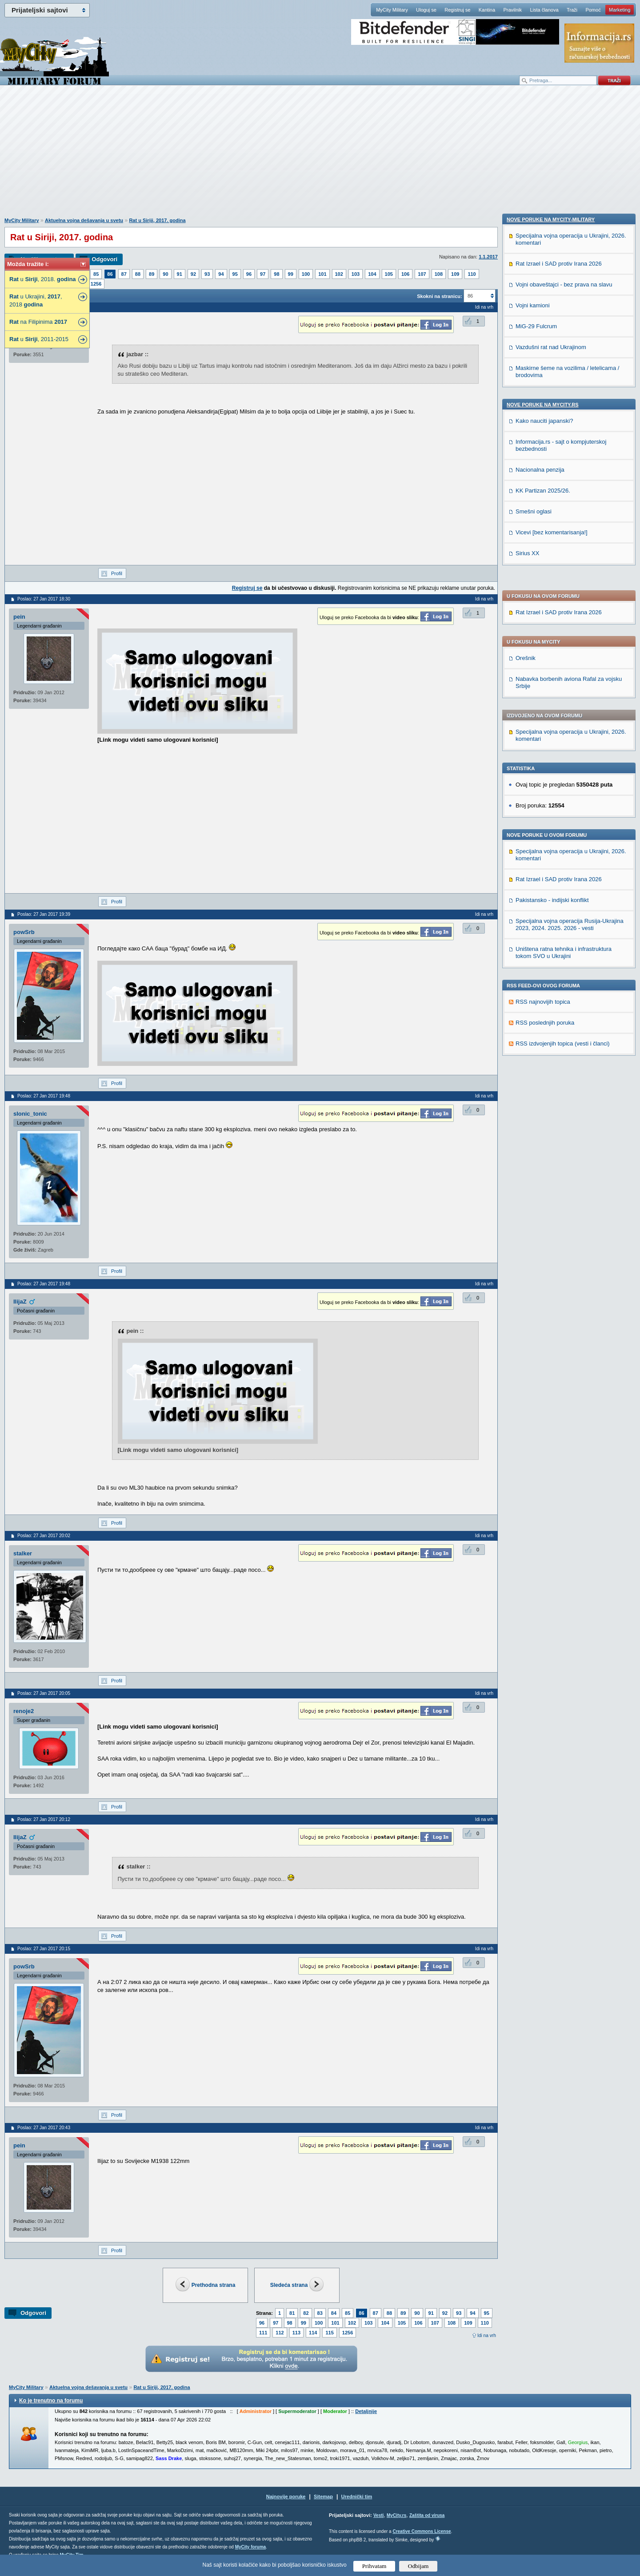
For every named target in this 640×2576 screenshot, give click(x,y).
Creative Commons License (421, 2531)
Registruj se (457, 9)
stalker (22, 1553)
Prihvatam (374, 2566)
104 (372, 274)
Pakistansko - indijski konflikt (552, 659)
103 (356, 274)
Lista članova (544, 9)
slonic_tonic (30, 1113)
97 (262, 274)
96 (249, 274)
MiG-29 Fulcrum (536, 938)
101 (322, 274)
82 (305, 2313)
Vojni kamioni (533, 917)
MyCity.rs (396, 2515)
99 (290, 274)
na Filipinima (38, 321)
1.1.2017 (488, 256)
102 (339, 274)
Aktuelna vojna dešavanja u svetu (84, 220)
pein (19, 616)
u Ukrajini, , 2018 (35, 300)
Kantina (487, 9)
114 (313, 2332)
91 (179, 274)
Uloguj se (426, 9)
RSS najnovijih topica (543, 760)
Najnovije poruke (286, 2496)
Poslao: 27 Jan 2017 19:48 (43, 1095)
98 (276, 274)
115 (329, 2332)
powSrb (24, 932)
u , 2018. (42, 279)
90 (165, 274)
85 (96, 274)
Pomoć (592, 9)
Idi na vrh (486, 2335)
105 (389, 274)
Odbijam (418, 2566)
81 (292, 2313)
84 (333, 2313)
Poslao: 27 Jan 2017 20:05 (43, 1693)
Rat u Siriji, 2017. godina (157, 220)
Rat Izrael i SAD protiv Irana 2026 (559, 371)
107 (422, 274)
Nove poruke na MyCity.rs (543, 1017)
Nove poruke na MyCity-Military (551, 832)
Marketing (619, 9)
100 (306, 274)
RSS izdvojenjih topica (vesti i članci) (563, 802)
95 (235, 274)
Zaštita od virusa (426, 2515)
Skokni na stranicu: (439, 296)
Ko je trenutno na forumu (51, 2400)
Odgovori (104, 259)
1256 (96, 283)
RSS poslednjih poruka (545, 781)
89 (151, 274)
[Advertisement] (320, 155)
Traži (572, 9)
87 (124, 274)
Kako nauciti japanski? (544, 1033)
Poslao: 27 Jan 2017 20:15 (43, 1948)
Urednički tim (356, 2496)
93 (207, 274)
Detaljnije (366, 2411)
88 (137, 274)
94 (221, 274)
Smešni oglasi (534, 1124)
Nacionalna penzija (540, 1082)
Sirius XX (527, 1165)
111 (263, 2332)
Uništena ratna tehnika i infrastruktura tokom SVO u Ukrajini (564, 711)
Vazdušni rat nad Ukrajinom (551, 959)
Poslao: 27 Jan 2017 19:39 (43, 914)
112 (280, 2332)
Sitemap (323, 2496)
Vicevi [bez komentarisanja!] (552, 1144)
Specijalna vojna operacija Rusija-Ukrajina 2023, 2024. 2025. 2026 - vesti (570, 683)
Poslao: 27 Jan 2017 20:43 (43, 2127)
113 (296, 2332)
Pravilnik (512, 9)
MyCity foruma (250, 2546)
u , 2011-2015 (38, 339)
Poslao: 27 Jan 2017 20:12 (43, 1819)
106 (405, 274)
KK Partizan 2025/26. (543, 1103)
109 (455, 274)
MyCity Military (392, 9)
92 (193, 274)
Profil (116, 573)
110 (472, 274)
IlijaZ (20, 1301)
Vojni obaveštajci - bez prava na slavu (564, 897)
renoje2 (23, 1711)
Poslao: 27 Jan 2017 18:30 (43, 598)
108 (439, 274)
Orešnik (526, 416)
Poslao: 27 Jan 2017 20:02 (43, 1535)
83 (320, 2313)
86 (109, 274)
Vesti (378, 2515)
